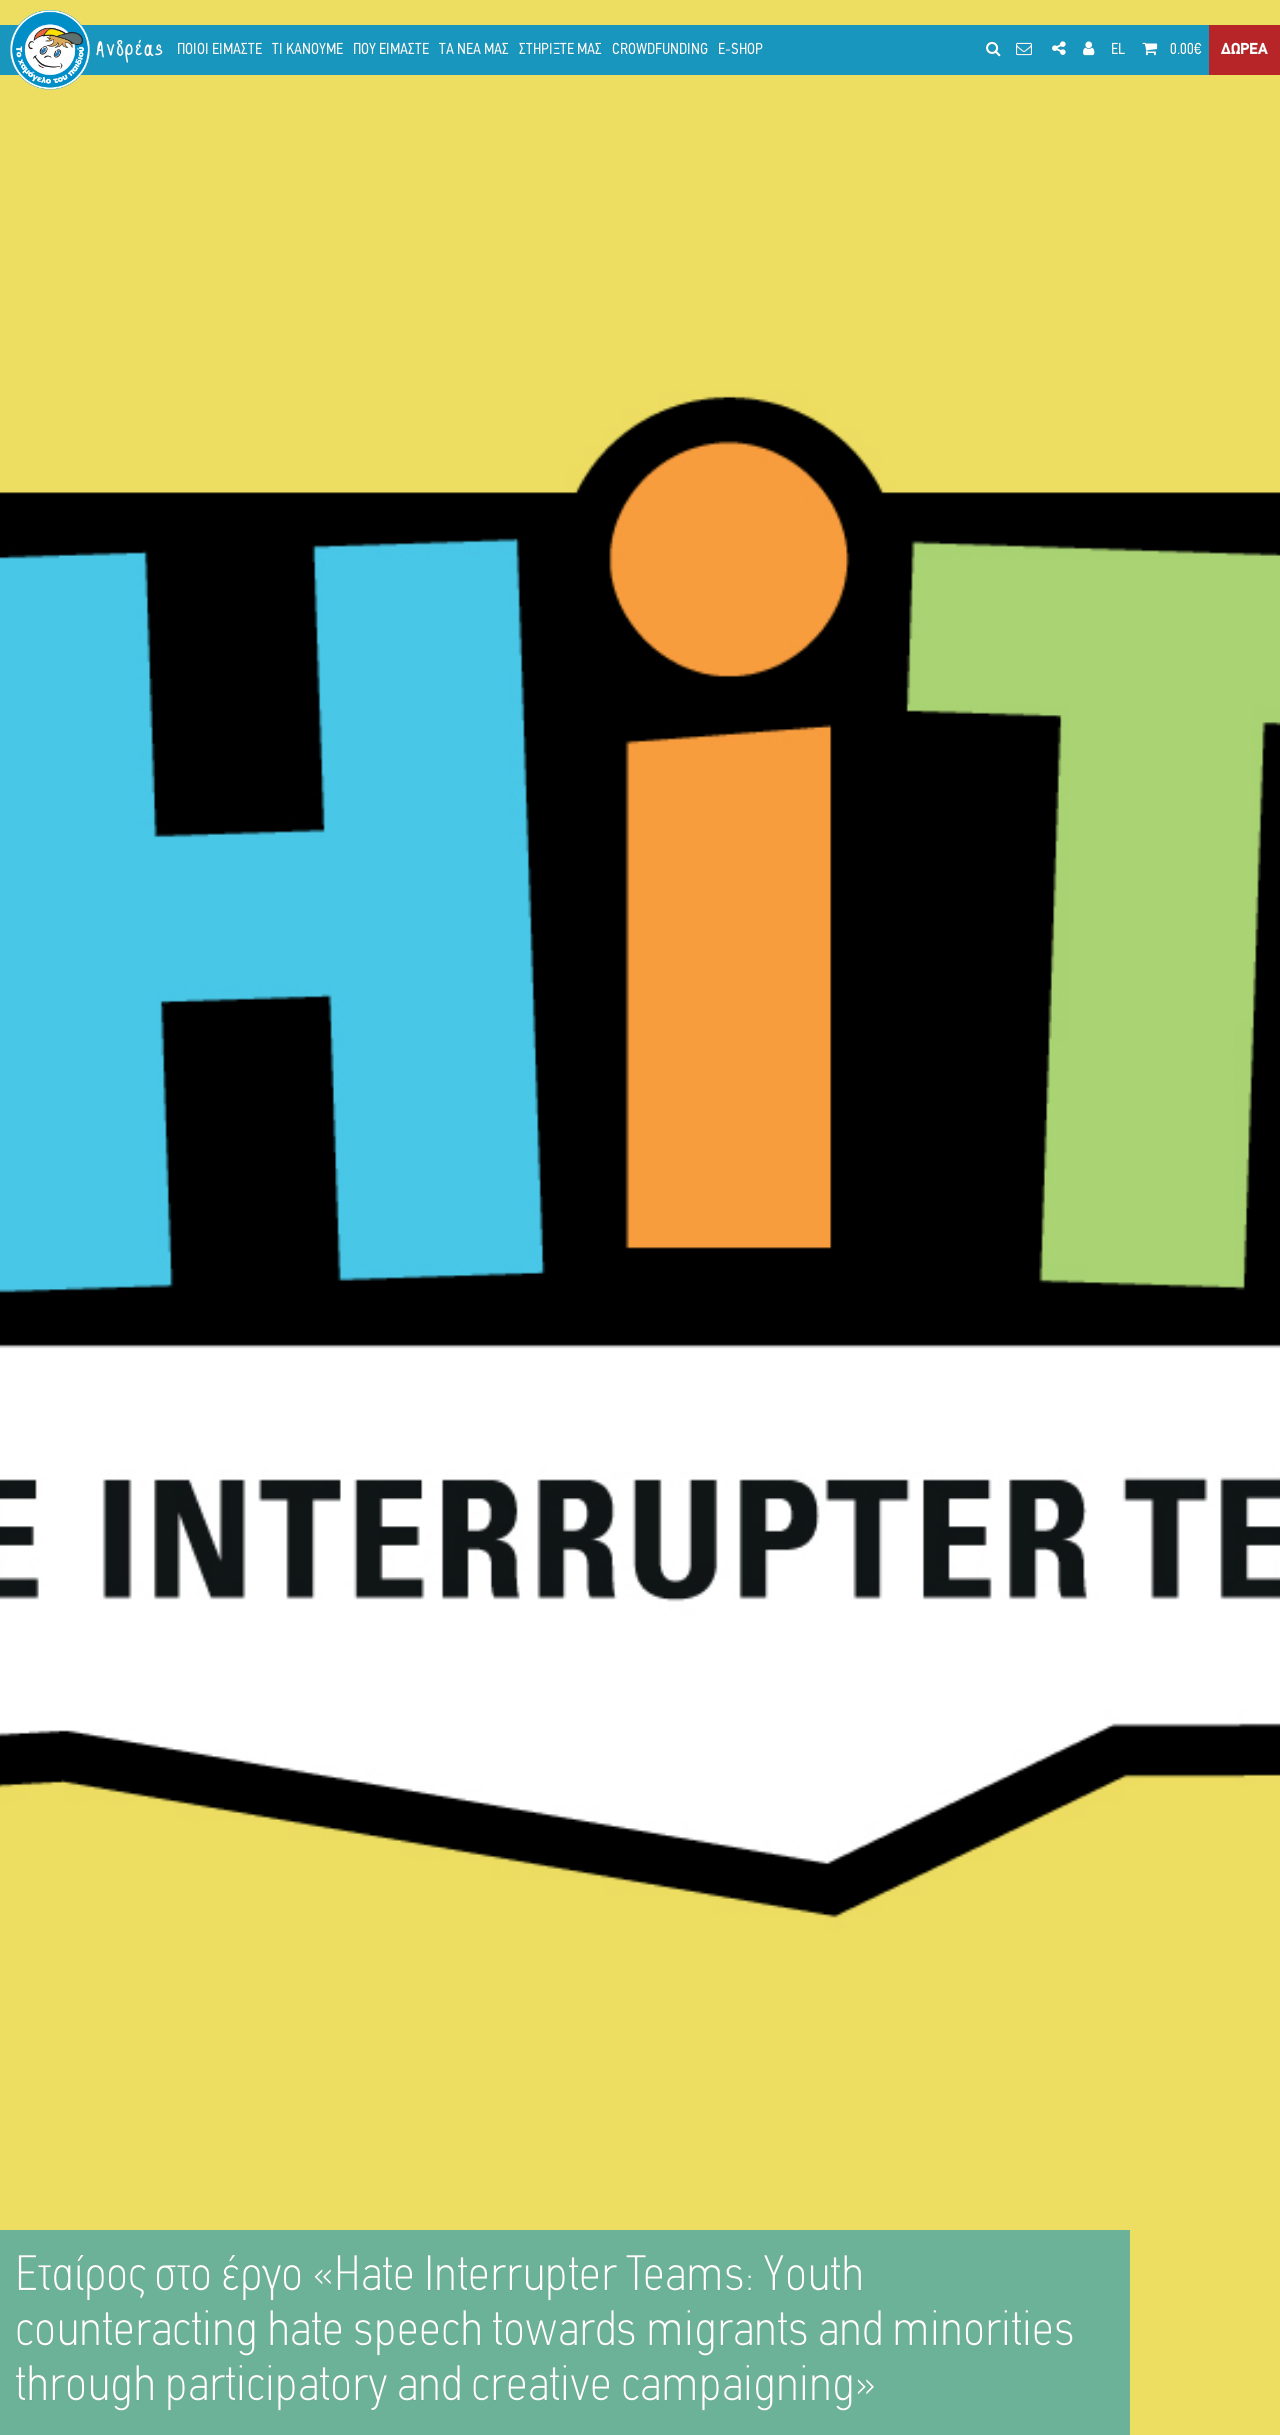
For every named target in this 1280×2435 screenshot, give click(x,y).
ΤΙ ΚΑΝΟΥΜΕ (307, 50)
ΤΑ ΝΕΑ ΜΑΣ (474, 50)
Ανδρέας (131, 49)
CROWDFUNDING (660, 50)
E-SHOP (740, 50)
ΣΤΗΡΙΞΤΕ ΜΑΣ (560, 50)
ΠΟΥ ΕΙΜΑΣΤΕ (391, 50)
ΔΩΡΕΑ (1244, 50)
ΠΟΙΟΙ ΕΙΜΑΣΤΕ (219, 50)
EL (1118, 50)
